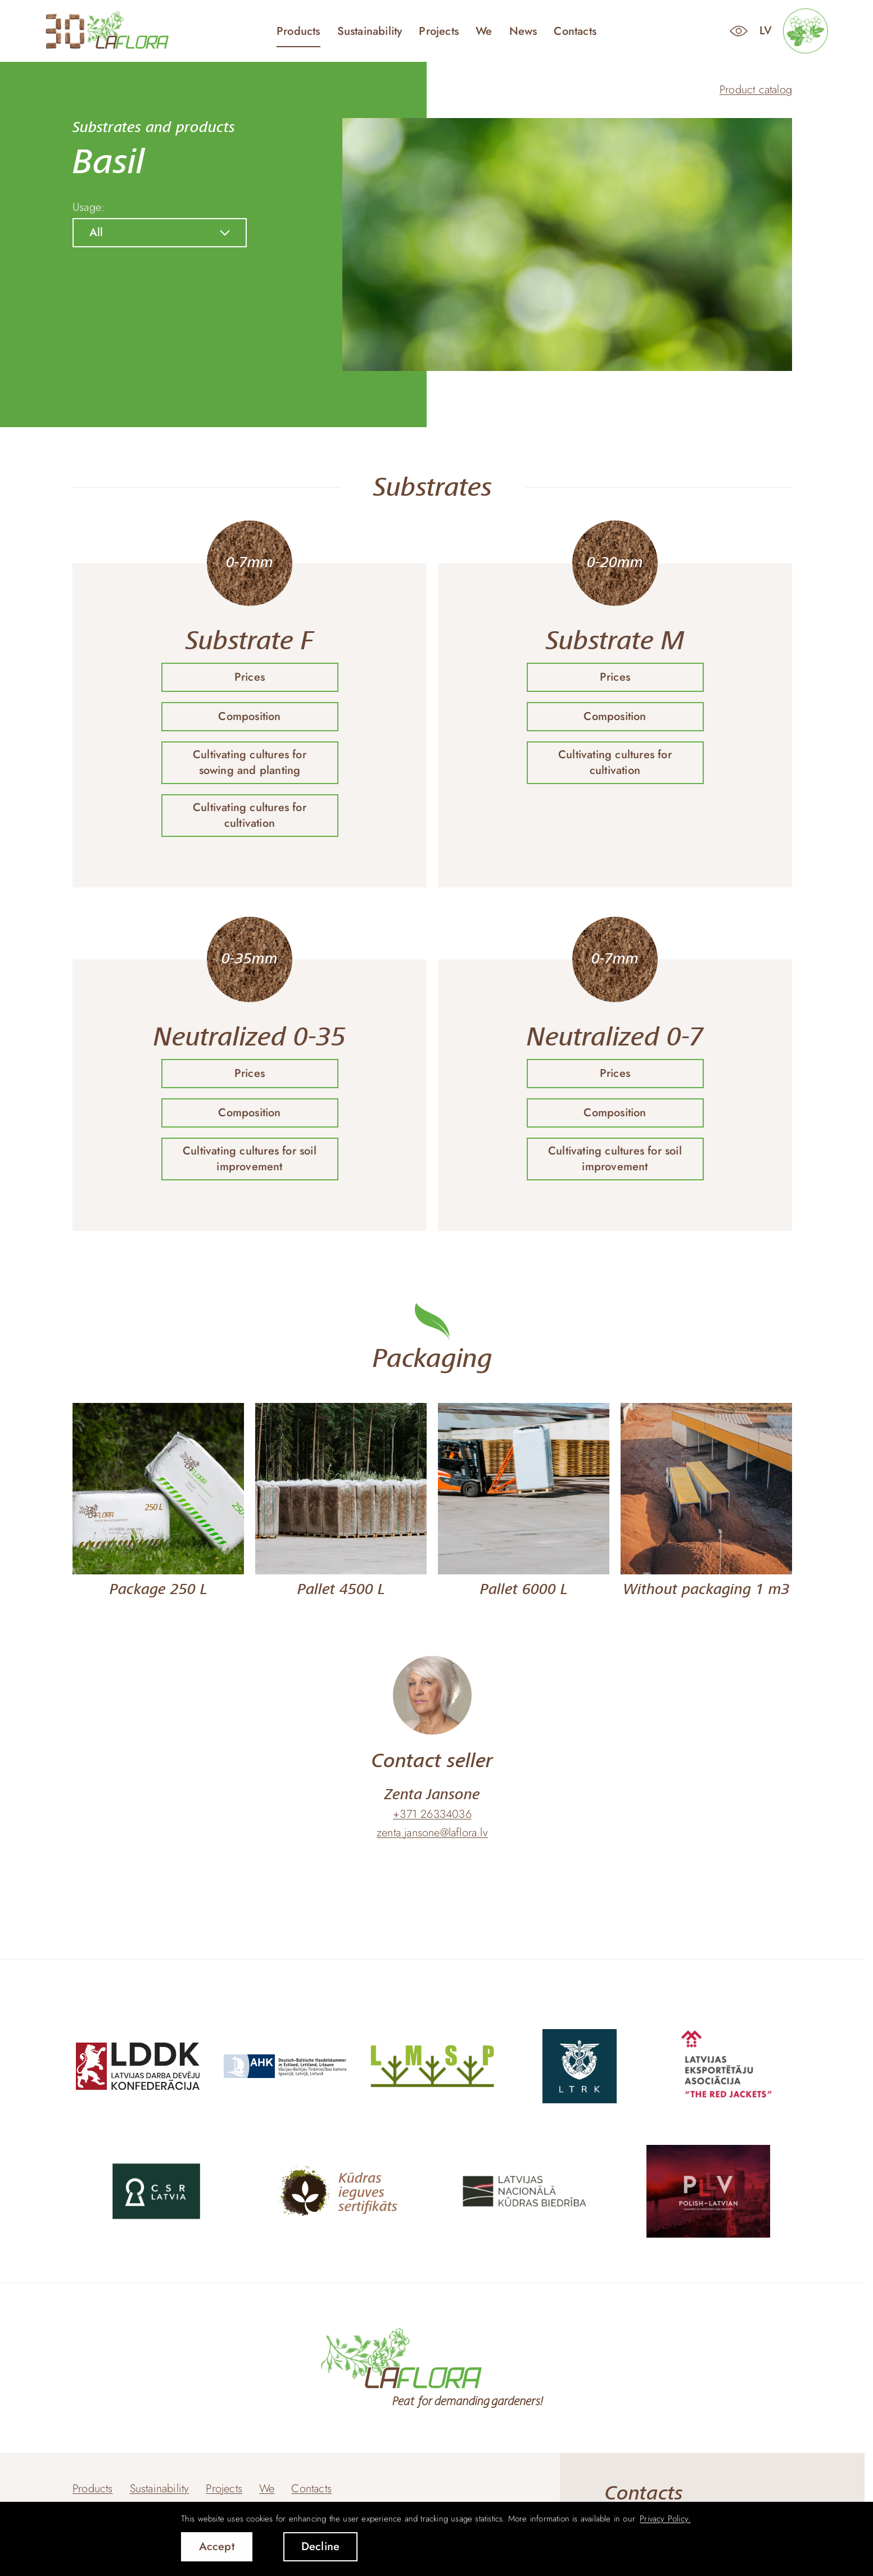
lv (765, 30)
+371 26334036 (432, 1814)
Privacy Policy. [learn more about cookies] (665, 2518)
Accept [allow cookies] (216, 2546)
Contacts (575, 31)
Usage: (89, 207)
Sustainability (369, 31)
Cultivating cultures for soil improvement (249, 1159)
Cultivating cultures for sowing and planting (249, 762)
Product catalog (756, 90)
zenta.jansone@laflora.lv (432, 1833)
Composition (249, 716)
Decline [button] (320, 2546)
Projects (439, 31)
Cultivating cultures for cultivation (249, 815)
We (484, 31)
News (523, 31)
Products (298, 31)
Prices (249, 677)
